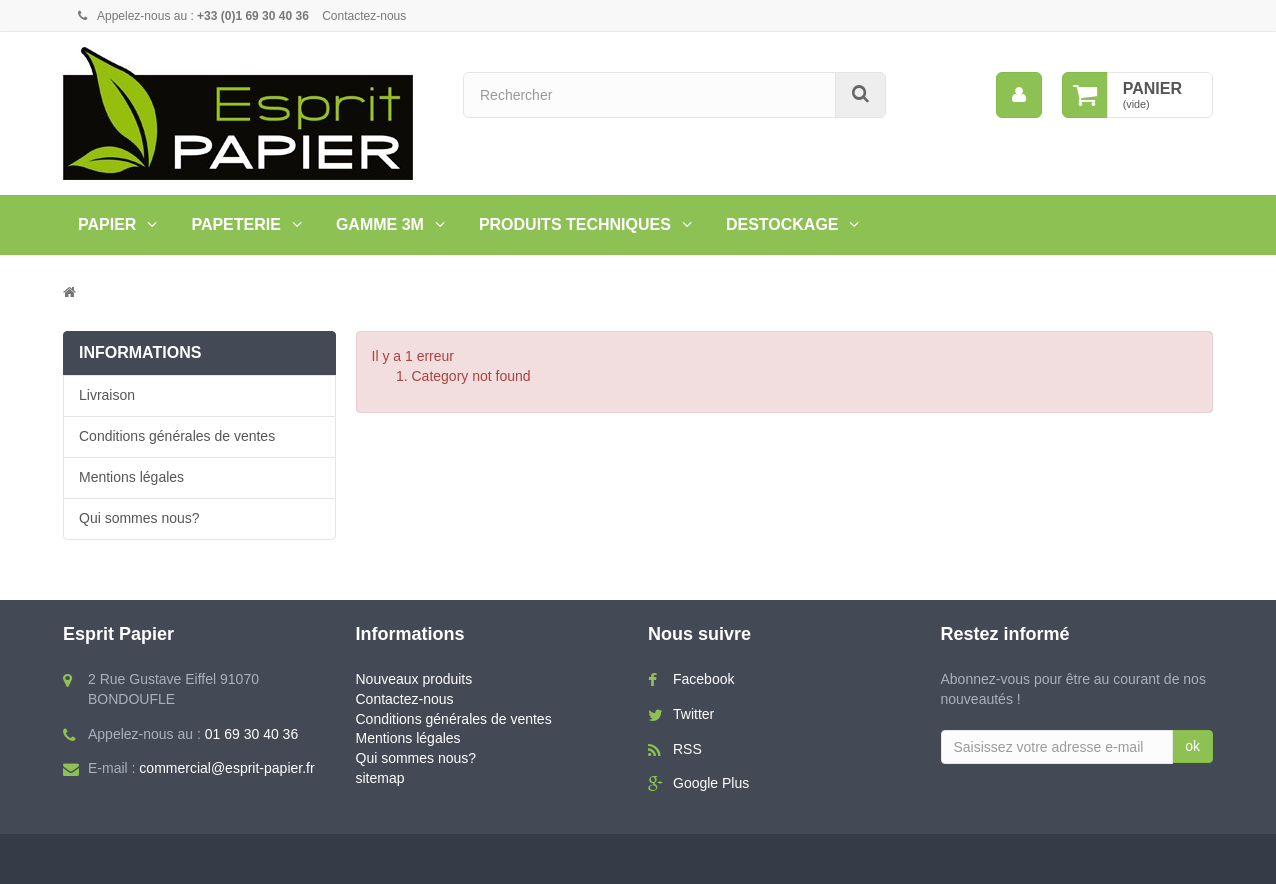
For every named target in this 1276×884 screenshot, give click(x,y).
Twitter (693, 714)
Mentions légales (131, 477)
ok (1192, 746)
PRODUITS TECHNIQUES (575, 224)
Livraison (107, 395)
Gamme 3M (380, 224)
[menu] (1019, 95)
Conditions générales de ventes (177, 436)
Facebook (703, 679)
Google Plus (711, 783)
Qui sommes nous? (139, 518)
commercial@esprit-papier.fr (226, 768)
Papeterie (236, 224)
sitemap (380, 778)
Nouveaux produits (414, 679)
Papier (107, 224)
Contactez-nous (364, 16)
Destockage (782, 224)
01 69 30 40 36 (251, 734)
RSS (687, 749)
